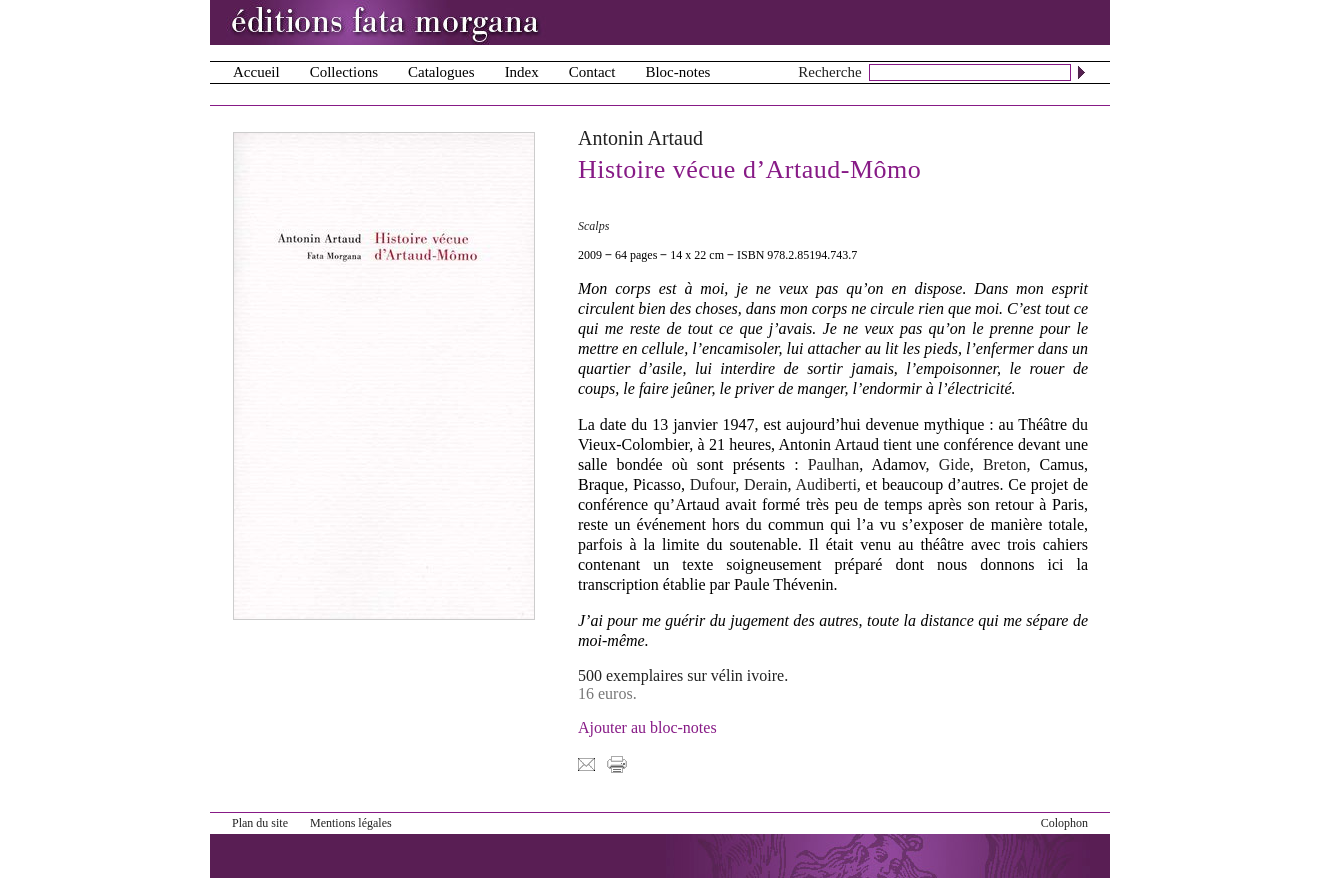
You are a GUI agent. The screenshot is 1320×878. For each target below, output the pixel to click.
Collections (344, 72)
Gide (954, 464)
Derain (766, 484)
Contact (592, 72)
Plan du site (260, 823)
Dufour (713, 484)
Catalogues (441, 72)
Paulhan (834, 464)
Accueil (256, 72)
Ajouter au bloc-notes (647, 727)
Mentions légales (351, 823)
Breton (1005, 464)
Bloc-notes (677, 72)
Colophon (1064, 823)
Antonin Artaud (640, 138)
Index (522, 72)
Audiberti (826, 484)
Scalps (593, 226)
